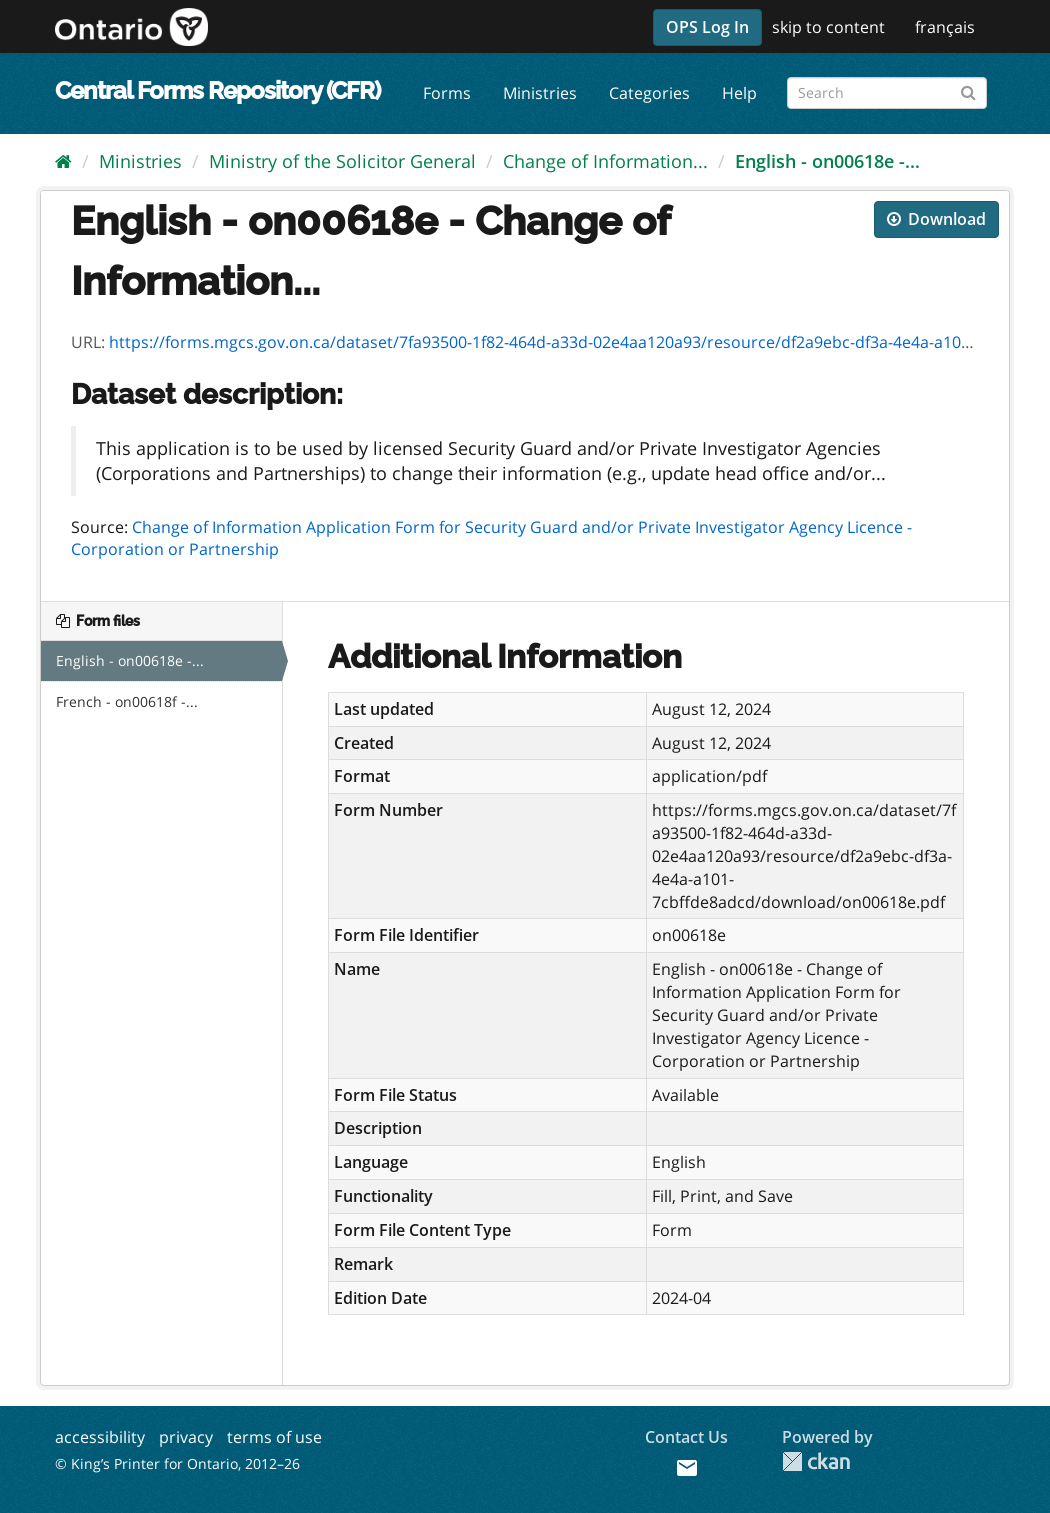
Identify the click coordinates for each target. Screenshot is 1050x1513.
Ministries (540, 93)
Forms (447, 93)
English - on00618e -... (827, 161)
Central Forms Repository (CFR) (217, 90)
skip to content (828, 27)
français (945, 27)
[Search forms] (887, 93)
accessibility (100, 1437)
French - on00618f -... (127, 701)
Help (739, 93)
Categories (649, 93)
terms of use (274, 1437)
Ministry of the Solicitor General (342, 161)
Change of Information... (605, 161)
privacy (186, 1437)
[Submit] (968, 89)
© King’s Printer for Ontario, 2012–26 (177, 1463)
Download (936, 219)
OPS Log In (707, 27)
